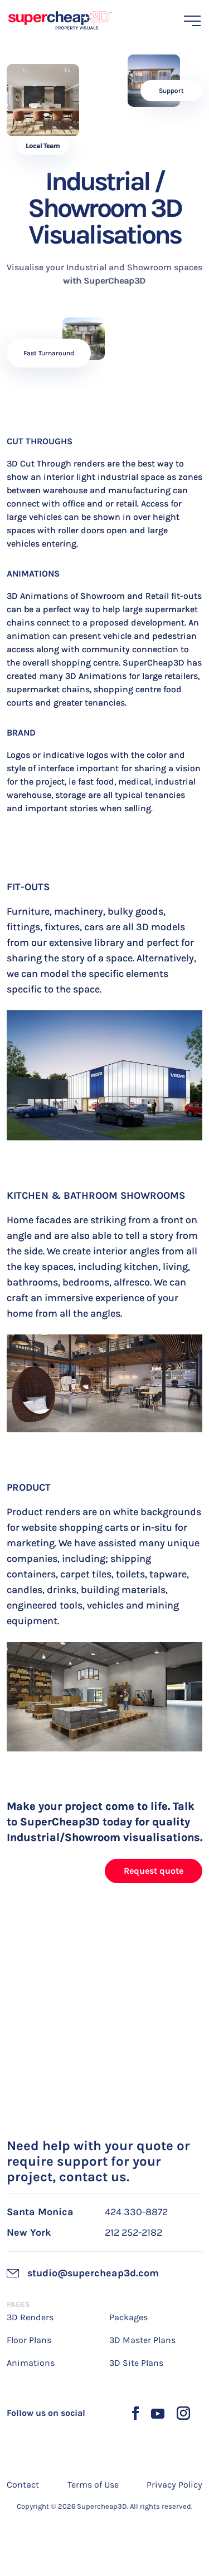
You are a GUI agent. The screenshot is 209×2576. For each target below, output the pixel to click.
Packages (128, 2317)
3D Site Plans (136, 2362)
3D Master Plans (142, 2340)
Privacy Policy (174, 2484)
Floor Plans (29, 2340)
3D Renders (30, 2317)
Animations (31, 2362)
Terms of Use (93, 2484)
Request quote (153, 1870)
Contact (23, 2484)
